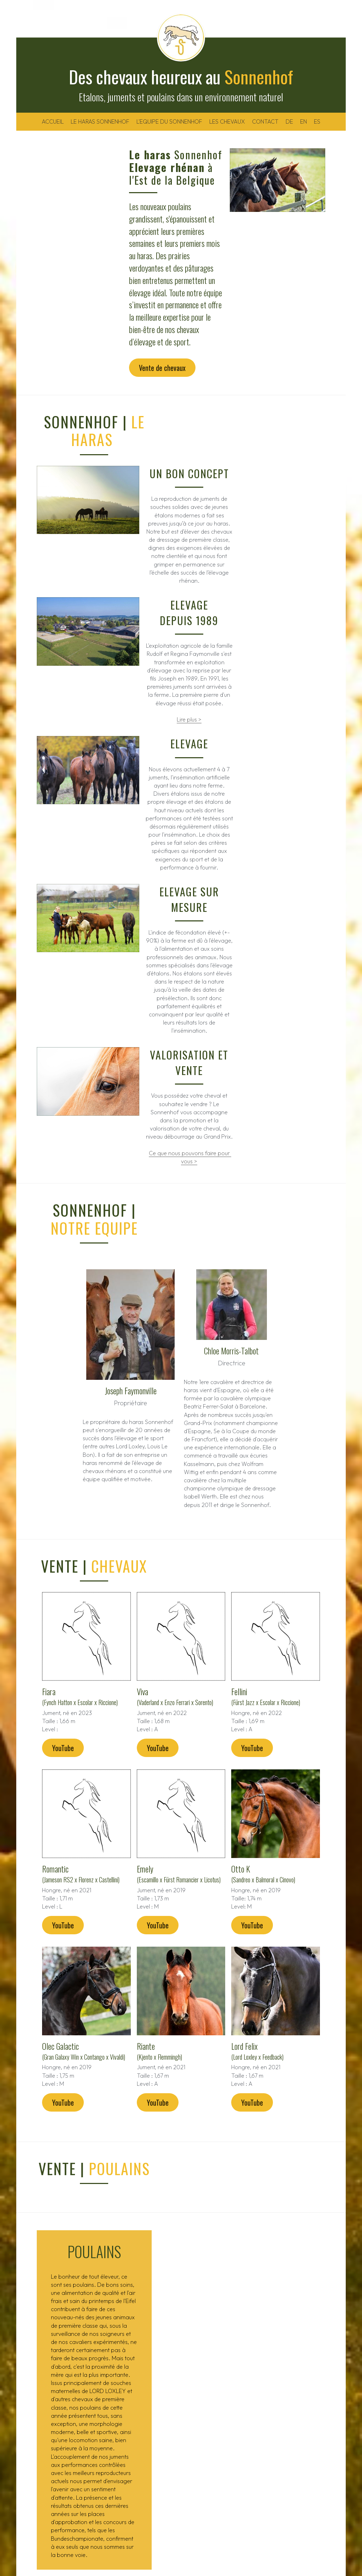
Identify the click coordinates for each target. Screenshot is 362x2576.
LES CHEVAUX (227, 121)
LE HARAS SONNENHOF (100, 121)
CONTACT (265, 121)
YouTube (58, 1666)
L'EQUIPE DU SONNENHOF (169, 121)
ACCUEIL (53, 121)
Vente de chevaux (70, 318)
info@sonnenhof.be (292, 2448)
